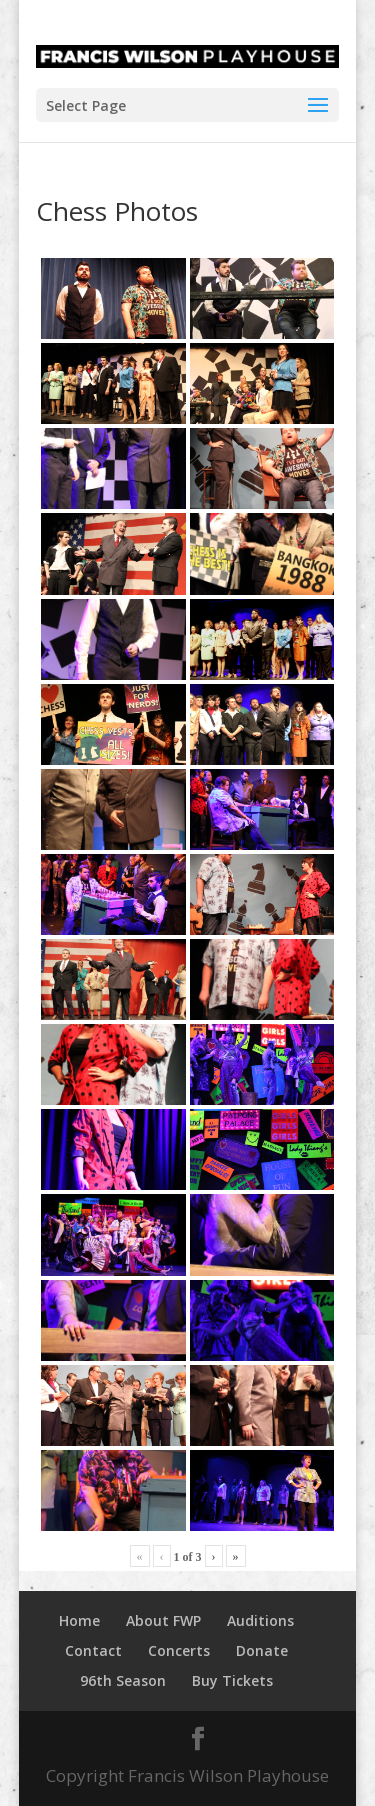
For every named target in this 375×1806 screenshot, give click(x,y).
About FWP (163, 1620)
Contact (93, 1650)
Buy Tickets (232, 1680)
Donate (262, 1650)
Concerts (179, 1650)
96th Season (123, 1680)
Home (79, 1620)
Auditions (260, 1620)
